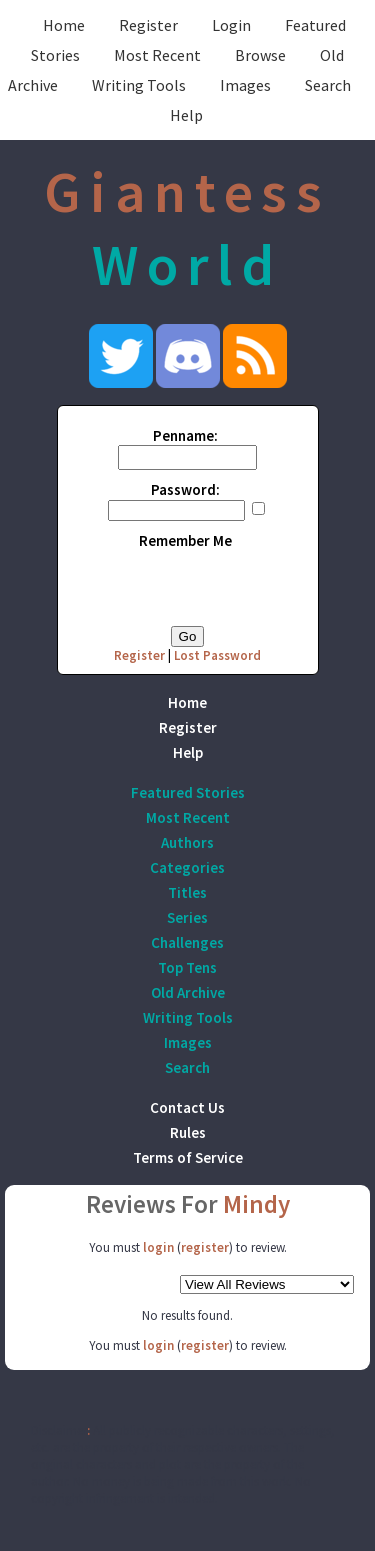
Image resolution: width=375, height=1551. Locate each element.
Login (231, 25)
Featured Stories (188, 792)
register (205, 1247)
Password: (185, 489)
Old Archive (188, 992)
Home (64, 25)
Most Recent (157, 55)
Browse (260, 55)
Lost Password (217, 655)
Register (148, 25)
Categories (187, 867)
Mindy (256, 1204)
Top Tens (187, 967)
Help (186, 115)
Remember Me (185, 540)
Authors (187, 842)
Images (245, 85)
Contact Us (187, 1107)
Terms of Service (188, 1157)
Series (187, 917)
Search (328, 85)
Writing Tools (139, 85)
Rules (188, 1132)
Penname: (185, 435)
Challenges (187, 942)
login (158, 1247)
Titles (187, 892)
